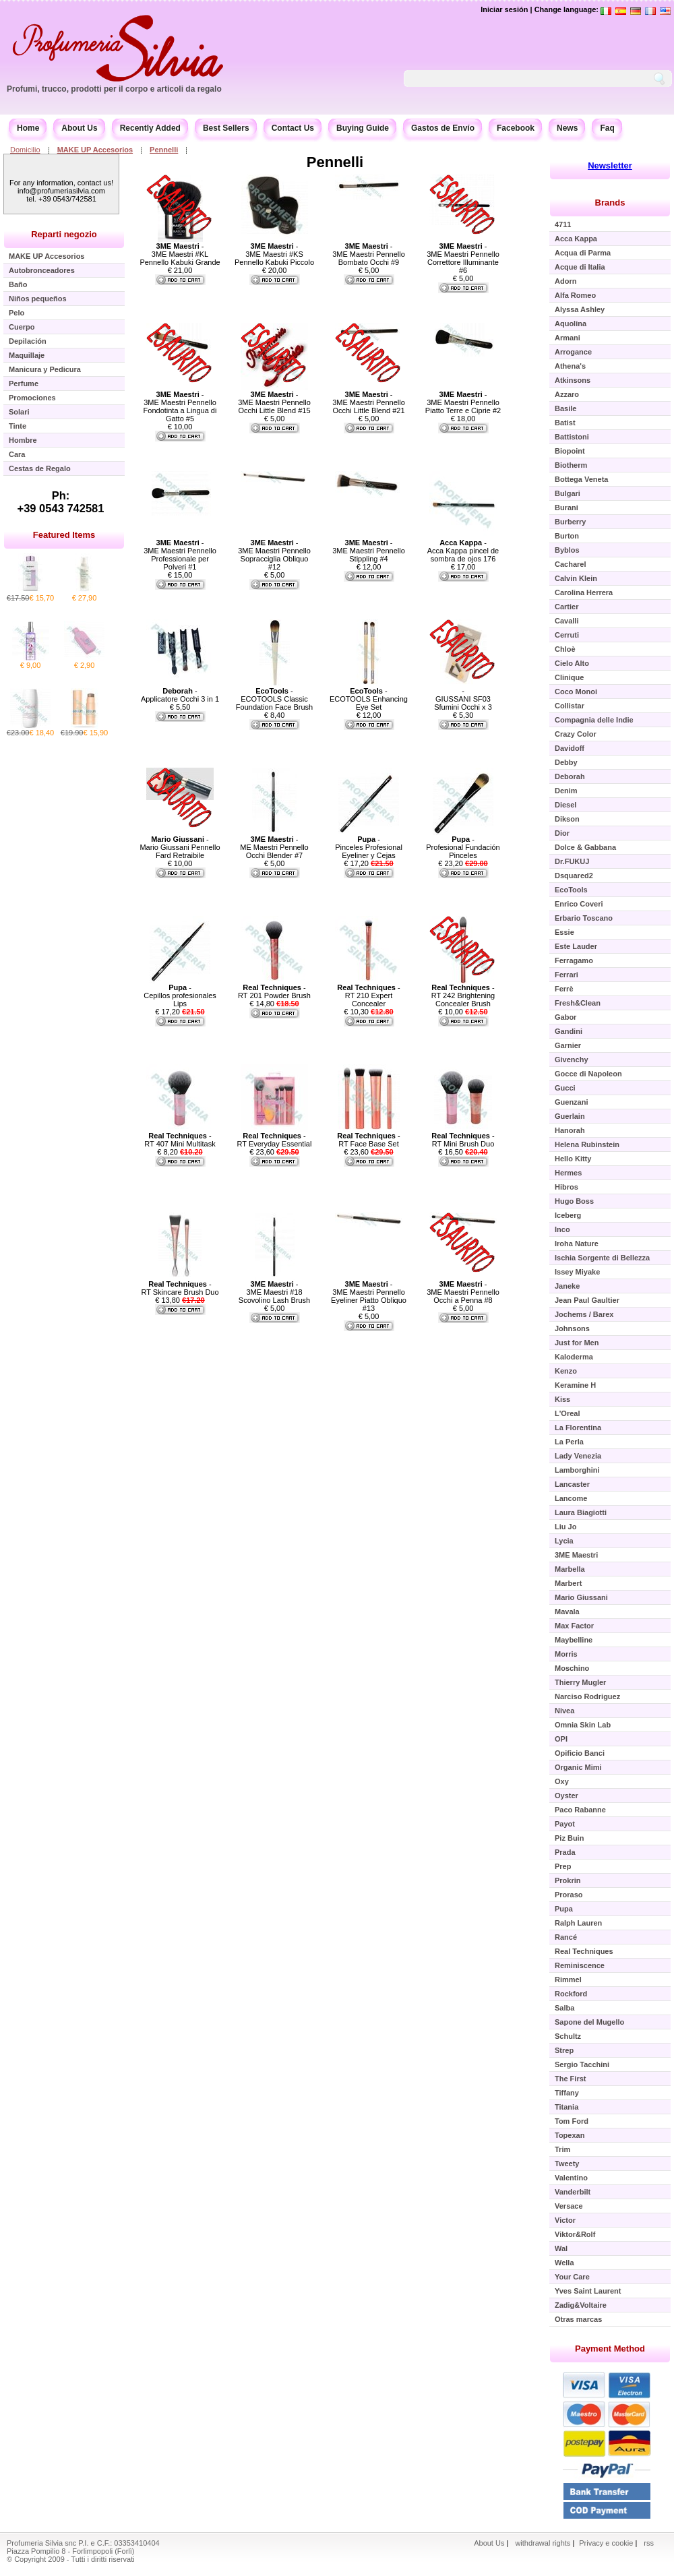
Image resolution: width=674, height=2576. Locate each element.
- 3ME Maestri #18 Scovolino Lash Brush (274, 1292)
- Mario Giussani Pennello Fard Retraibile (180, 847)
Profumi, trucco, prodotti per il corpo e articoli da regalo (114, 89)
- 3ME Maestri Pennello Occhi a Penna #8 (463, 1292)
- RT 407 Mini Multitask (179, 1140)
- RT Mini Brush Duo (462, 1140)
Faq (607, 128)
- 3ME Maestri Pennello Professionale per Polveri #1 (180, 555)
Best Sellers (226, 128)
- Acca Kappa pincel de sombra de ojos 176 (463, 551)
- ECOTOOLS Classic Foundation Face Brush (274, 699)
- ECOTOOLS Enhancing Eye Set (369, 699)
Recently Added (150, 128)
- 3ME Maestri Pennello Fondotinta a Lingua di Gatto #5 (180, 406)
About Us (79, 128)
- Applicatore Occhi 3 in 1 (180, 695)
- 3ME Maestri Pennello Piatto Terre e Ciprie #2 (463, 402)
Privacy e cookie (607, 2543)
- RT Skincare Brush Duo (179, 1288)
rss (649, 2543)
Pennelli (164, 150)
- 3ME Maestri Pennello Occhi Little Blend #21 (368, 402)
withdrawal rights (542, 2543)
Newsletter (610, 165)
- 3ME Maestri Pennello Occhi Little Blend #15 (274, 402)
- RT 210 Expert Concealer (368, 995)
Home (28, 128)
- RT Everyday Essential (274, 1140)
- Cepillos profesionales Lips (180, 995)
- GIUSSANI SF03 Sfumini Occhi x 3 (463, 699)
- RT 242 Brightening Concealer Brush (463, 995)
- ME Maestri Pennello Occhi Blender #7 (274, 847)
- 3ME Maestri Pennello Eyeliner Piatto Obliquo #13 (368, 1296)
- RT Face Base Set (368, 1140)
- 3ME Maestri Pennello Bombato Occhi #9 (368, 254)
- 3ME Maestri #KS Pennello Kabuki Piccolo (274, 254)
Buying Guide (362, 128)
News (567, 128)
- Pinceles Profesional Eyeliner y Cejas (368, 847)
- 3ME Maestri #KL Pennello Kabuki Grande (180, 254)
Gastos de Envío (442, 128)
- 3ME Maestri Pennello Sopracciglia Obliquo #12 (274, 555)
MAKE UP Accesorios (95, 150)
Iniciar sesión (504, 9)
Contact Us (293, 128)
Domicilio (25, 150)
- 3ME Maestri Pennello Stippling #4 (368, 551)
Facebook (515, 128)
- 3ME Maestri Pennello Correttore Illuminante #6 (463, 258)
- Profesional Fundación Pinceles (462, 847)
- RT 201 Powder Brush (274, 991)
